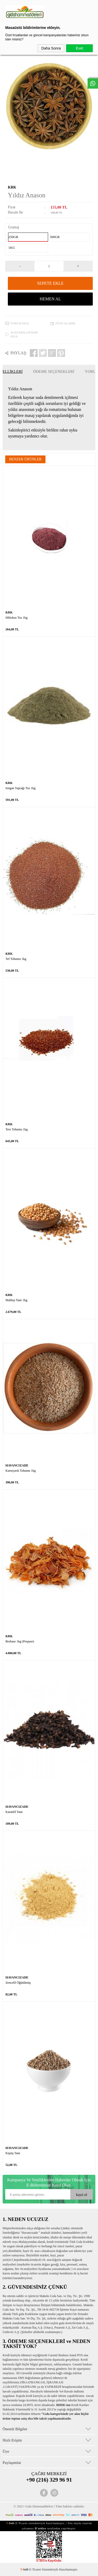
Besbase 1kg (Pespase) (19, 1641)
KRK (12, 187)
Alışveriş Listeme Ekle (24, 334)
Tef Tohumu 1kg (15, 959)
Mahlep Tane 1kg (16, 1300)
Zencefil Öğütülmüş (18, 1982)
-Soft (24, 2569)
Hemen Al (50, 299)
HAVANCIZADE (16, 1465)
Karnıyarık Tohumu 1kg (20, 1470)
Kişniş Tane (12, 2153)
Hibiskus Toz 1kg (16, 617)
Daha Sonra (51, 48)
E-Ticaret (35, 2569)
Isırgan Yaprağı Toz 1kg (20, 788)
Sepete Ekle (50, 283)
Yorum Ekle (19, 323)
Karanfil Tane (14, 1812)
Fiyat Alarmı (65, 323)
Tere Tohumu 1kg (16, 1129)
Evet (79, 48)
